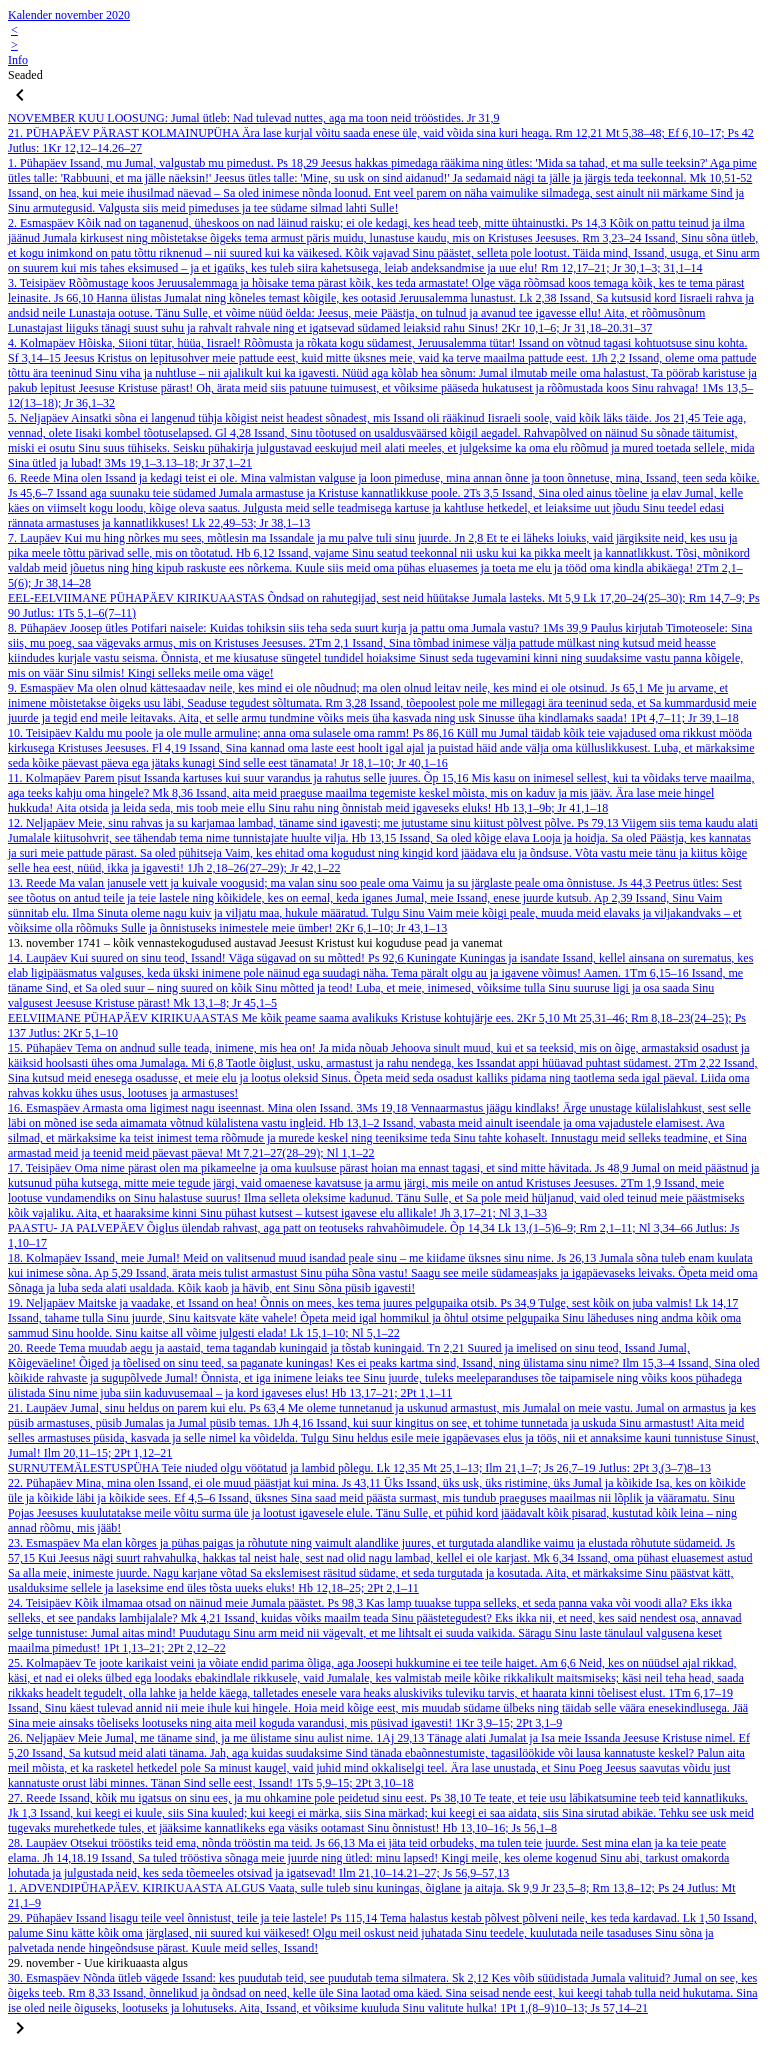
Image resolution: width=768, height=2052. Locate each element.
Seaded (25, 75)
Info (18, 60)
